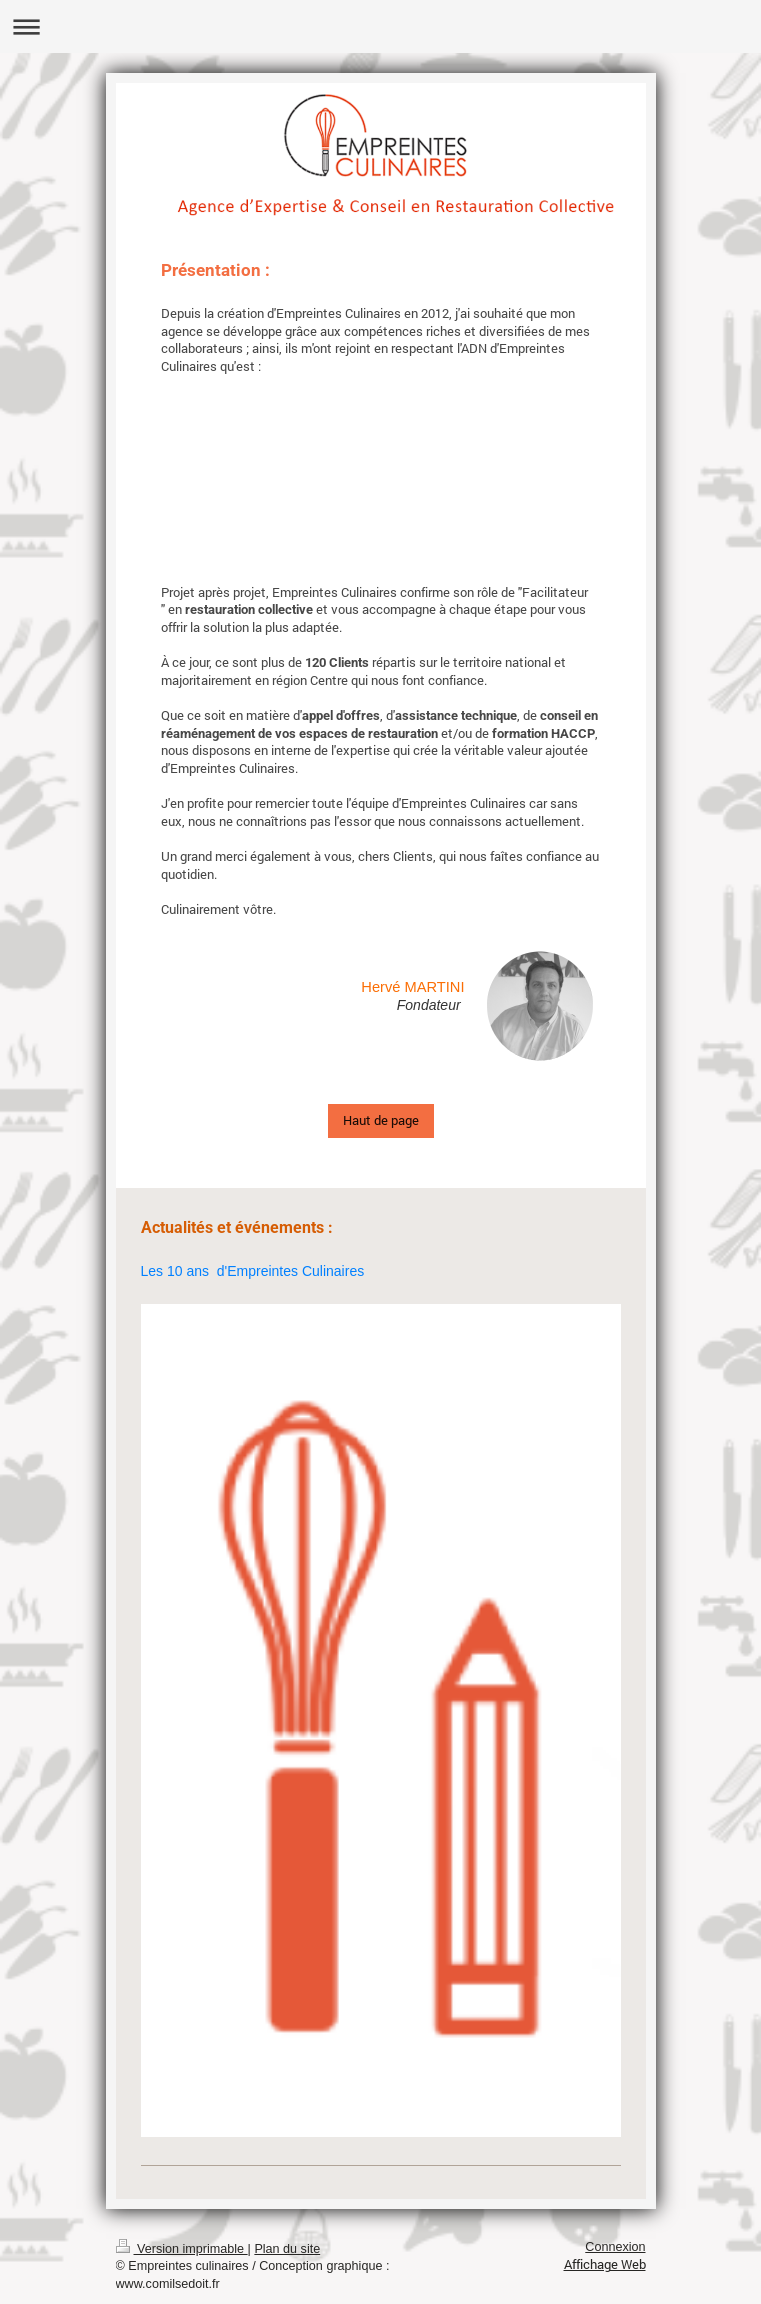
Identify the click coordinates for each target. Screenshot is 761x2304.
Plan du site (287, 2249)
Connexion (615, 2247)
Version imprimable (182, 2249)
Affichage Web (605, 2264)
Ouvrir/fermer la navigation (380, 26)
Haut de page (381, 1120)
